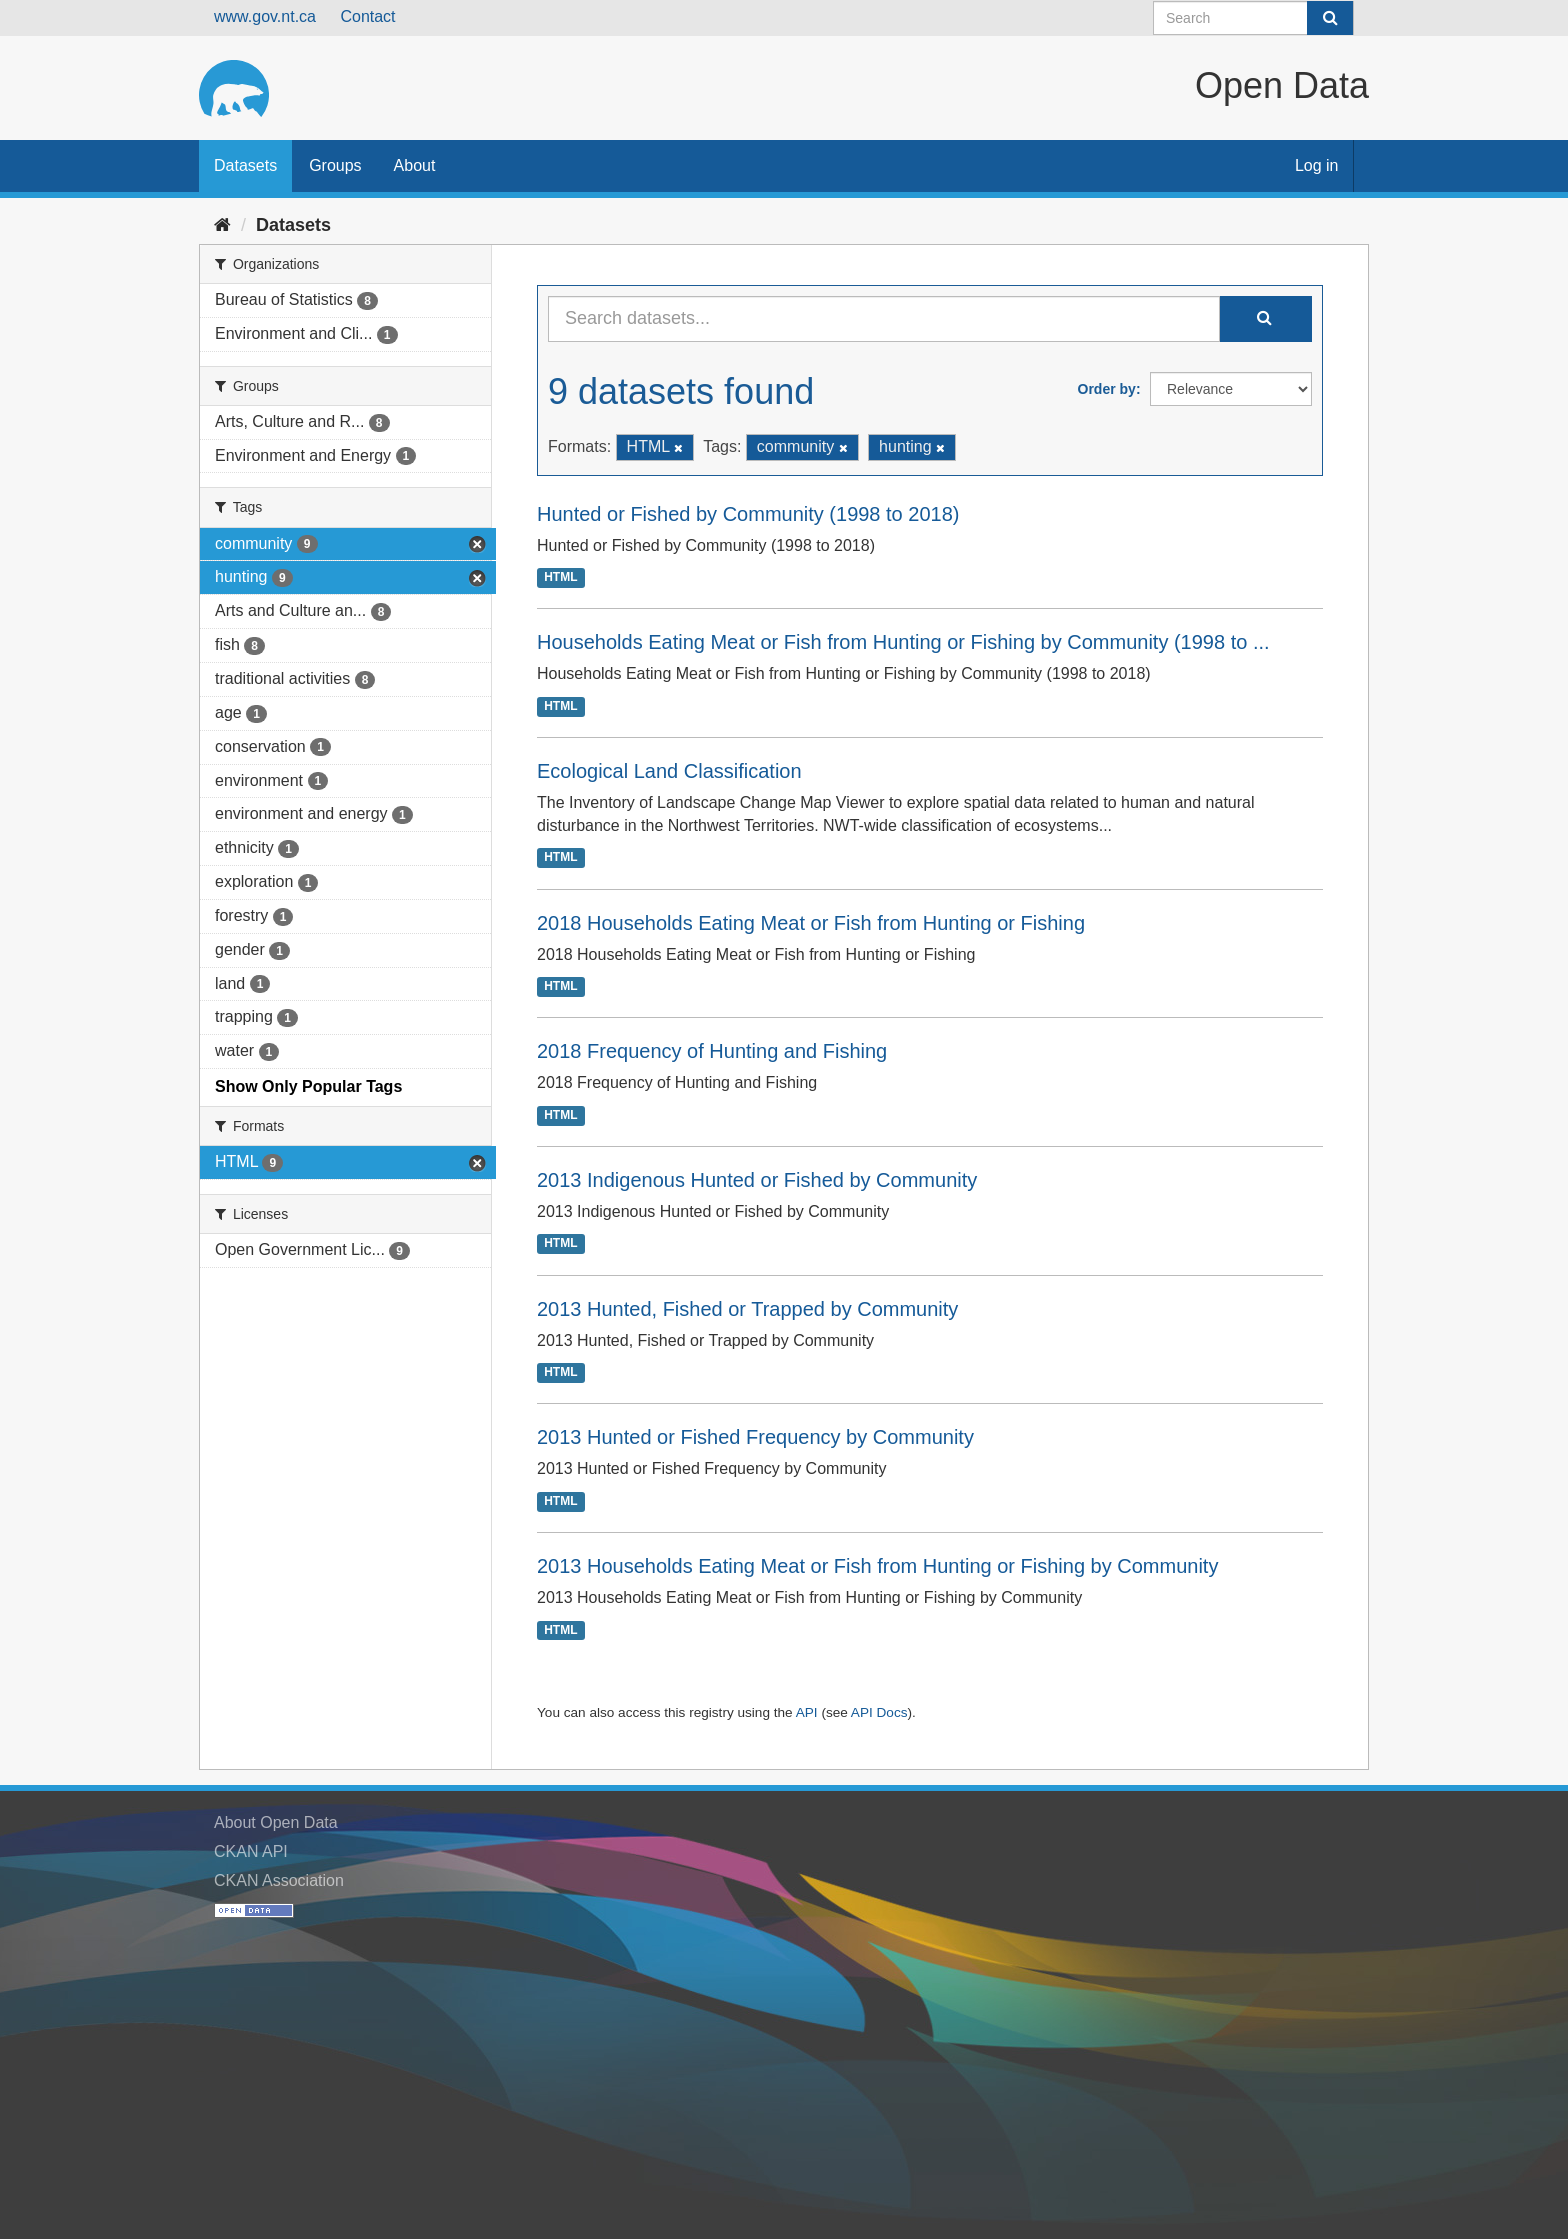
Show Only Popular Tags (308, 1086)
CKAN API (251, 1851)
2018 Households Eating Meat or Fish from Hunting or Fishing (811, 923)
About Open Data (276, 1822)
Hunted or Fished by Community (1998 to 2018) (748, 514)
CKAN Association (279, 1880)
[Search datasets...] (884, 319)
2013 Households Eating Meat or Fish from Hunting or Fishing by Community (877, 1566)
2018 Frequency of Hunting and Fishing (712, 1051)
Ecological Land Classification (669, 771)
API (807, 1712)
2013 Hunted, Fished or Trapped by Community (747, 1309)
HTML (560, 578)
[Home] (222, 225)
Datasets (245, 165)
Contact (367, 16)
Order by (1107, 389)
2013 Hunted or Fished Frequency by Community (755, 1437)
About (415, 165)
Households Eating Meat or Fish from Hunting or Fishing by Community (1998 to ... (903, 642)
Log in (1317, 165)
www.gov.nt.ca (265, 16)
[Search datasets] (1253, 18)
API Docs (879, 1712)
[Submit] (1330, 18)
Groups (335, 165)
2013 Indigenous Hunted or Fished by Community (757, 1180)
